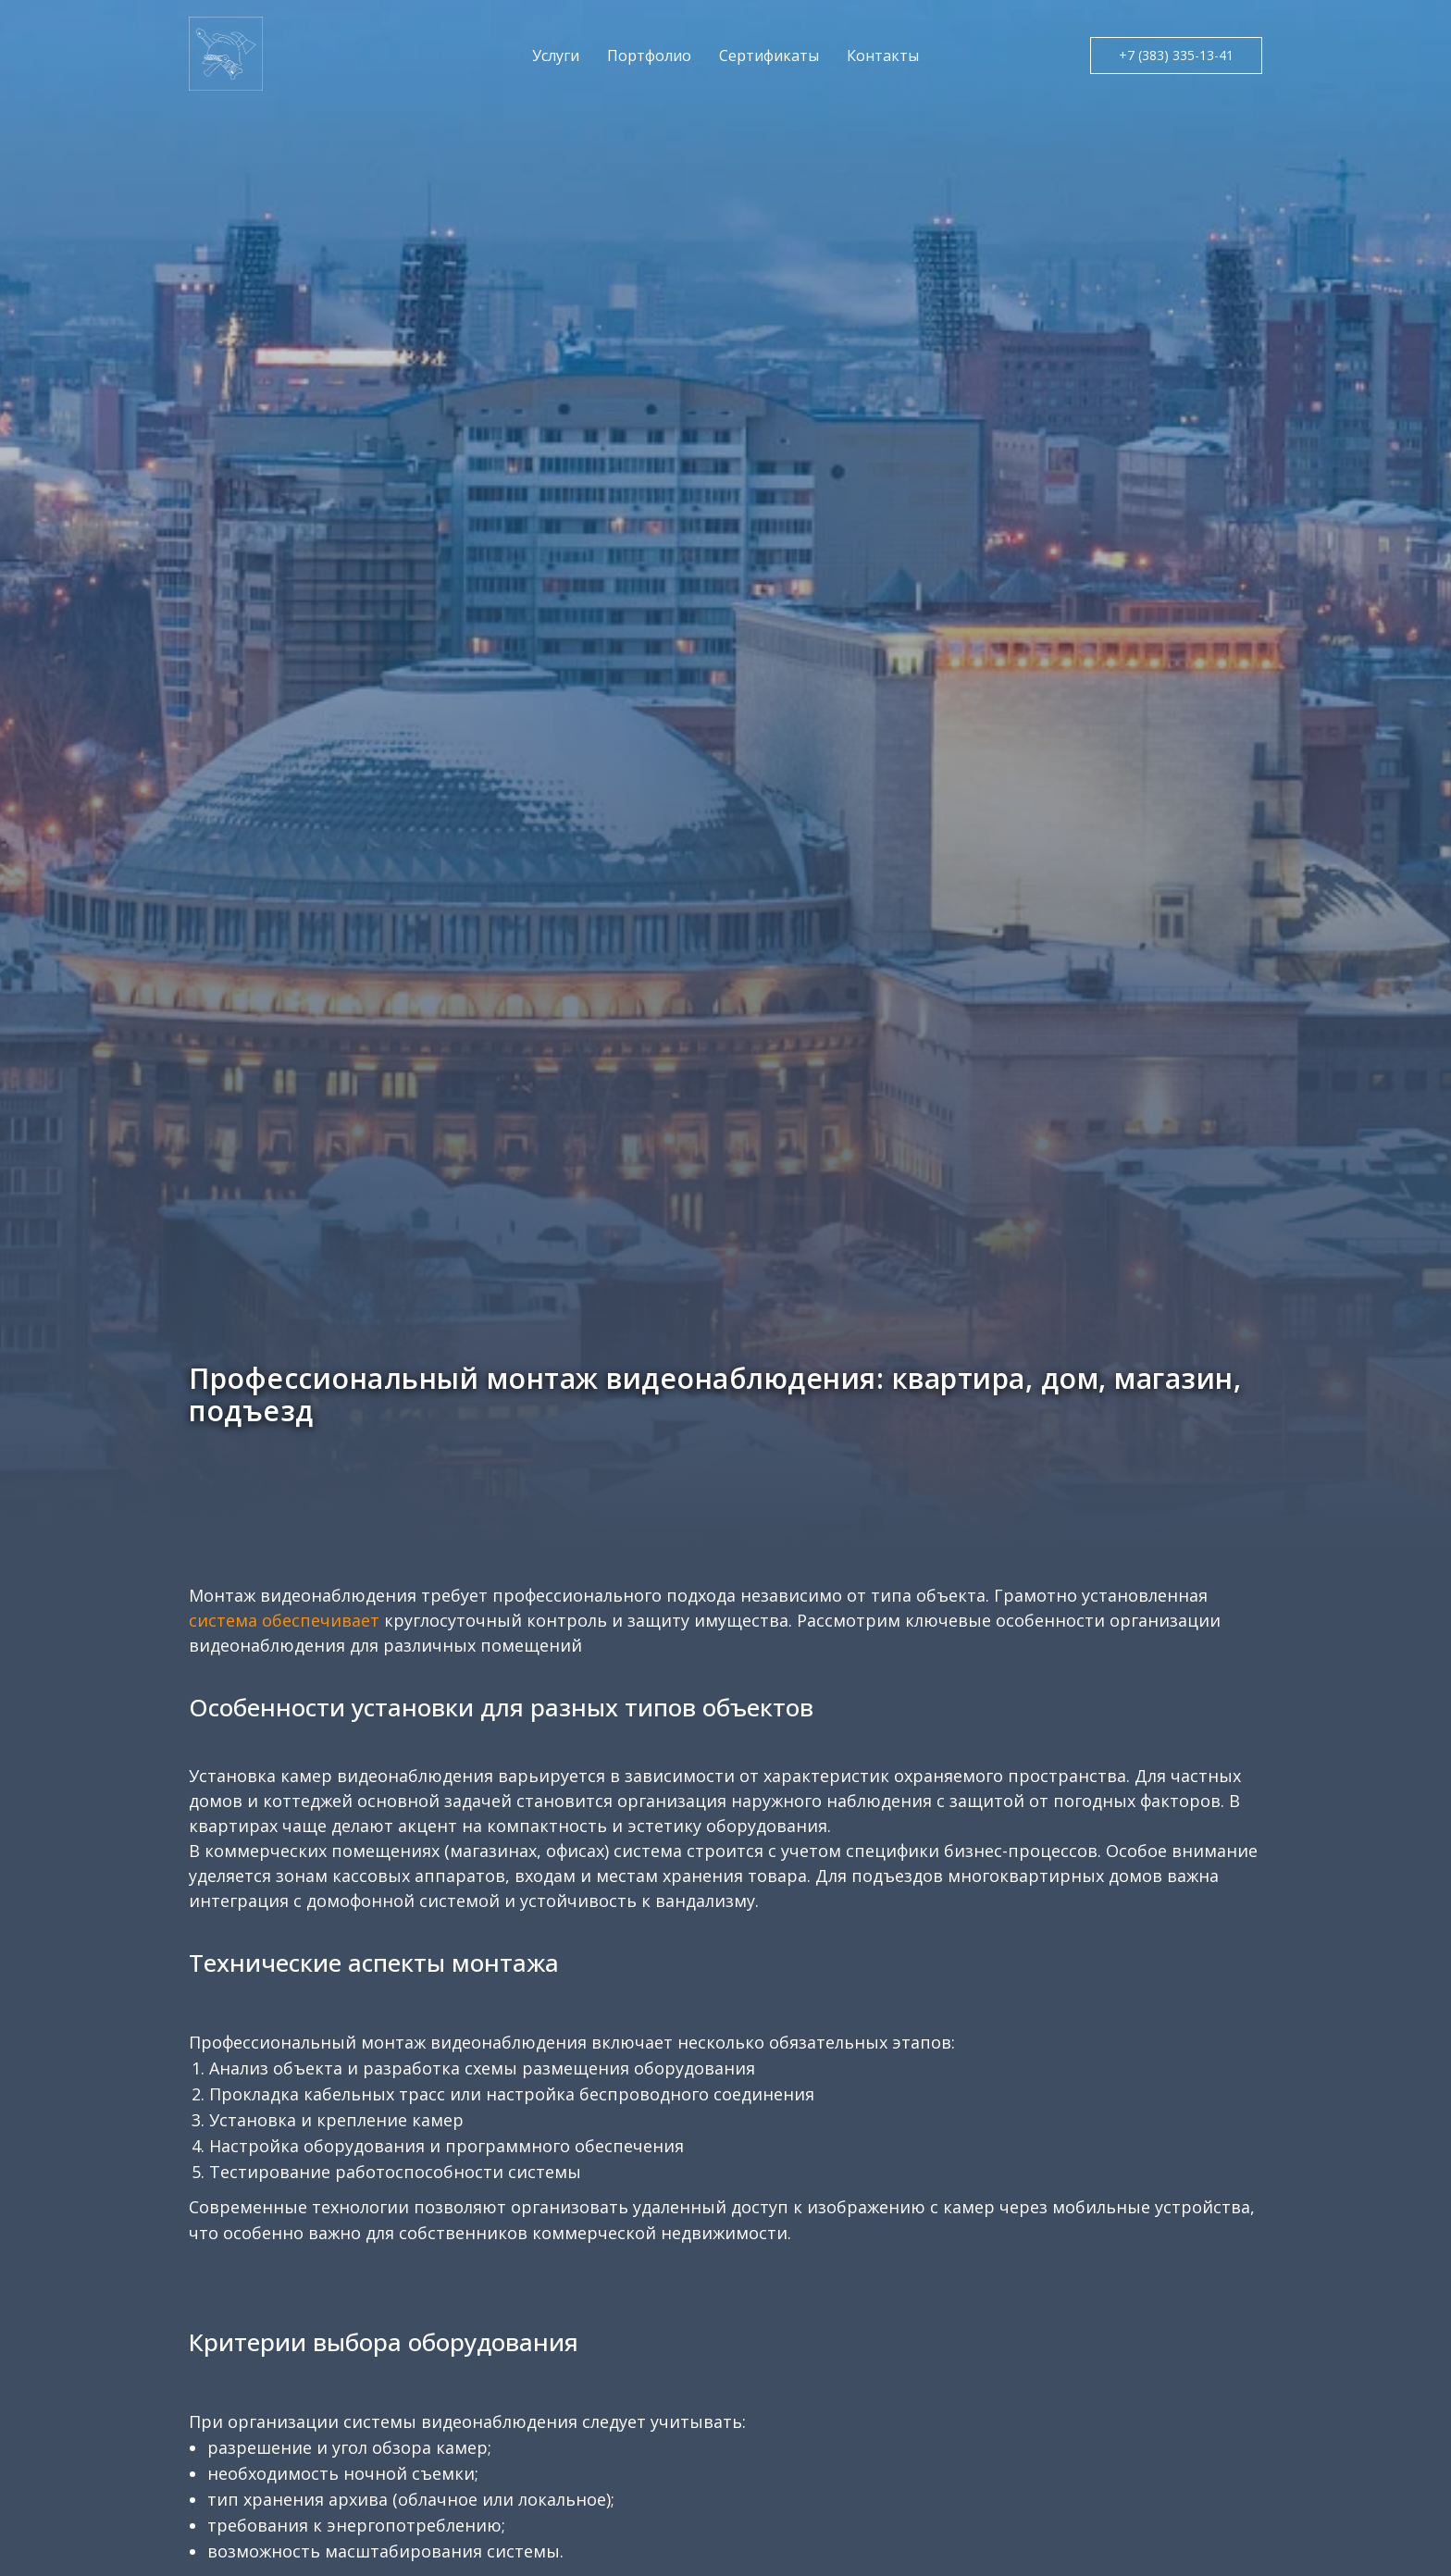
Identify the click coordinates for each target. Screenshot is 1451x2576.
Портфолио (649, 55)
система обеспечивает (284, 1620)
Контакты (883, 55)
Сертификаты (769, 55)
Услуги (555, 55)
